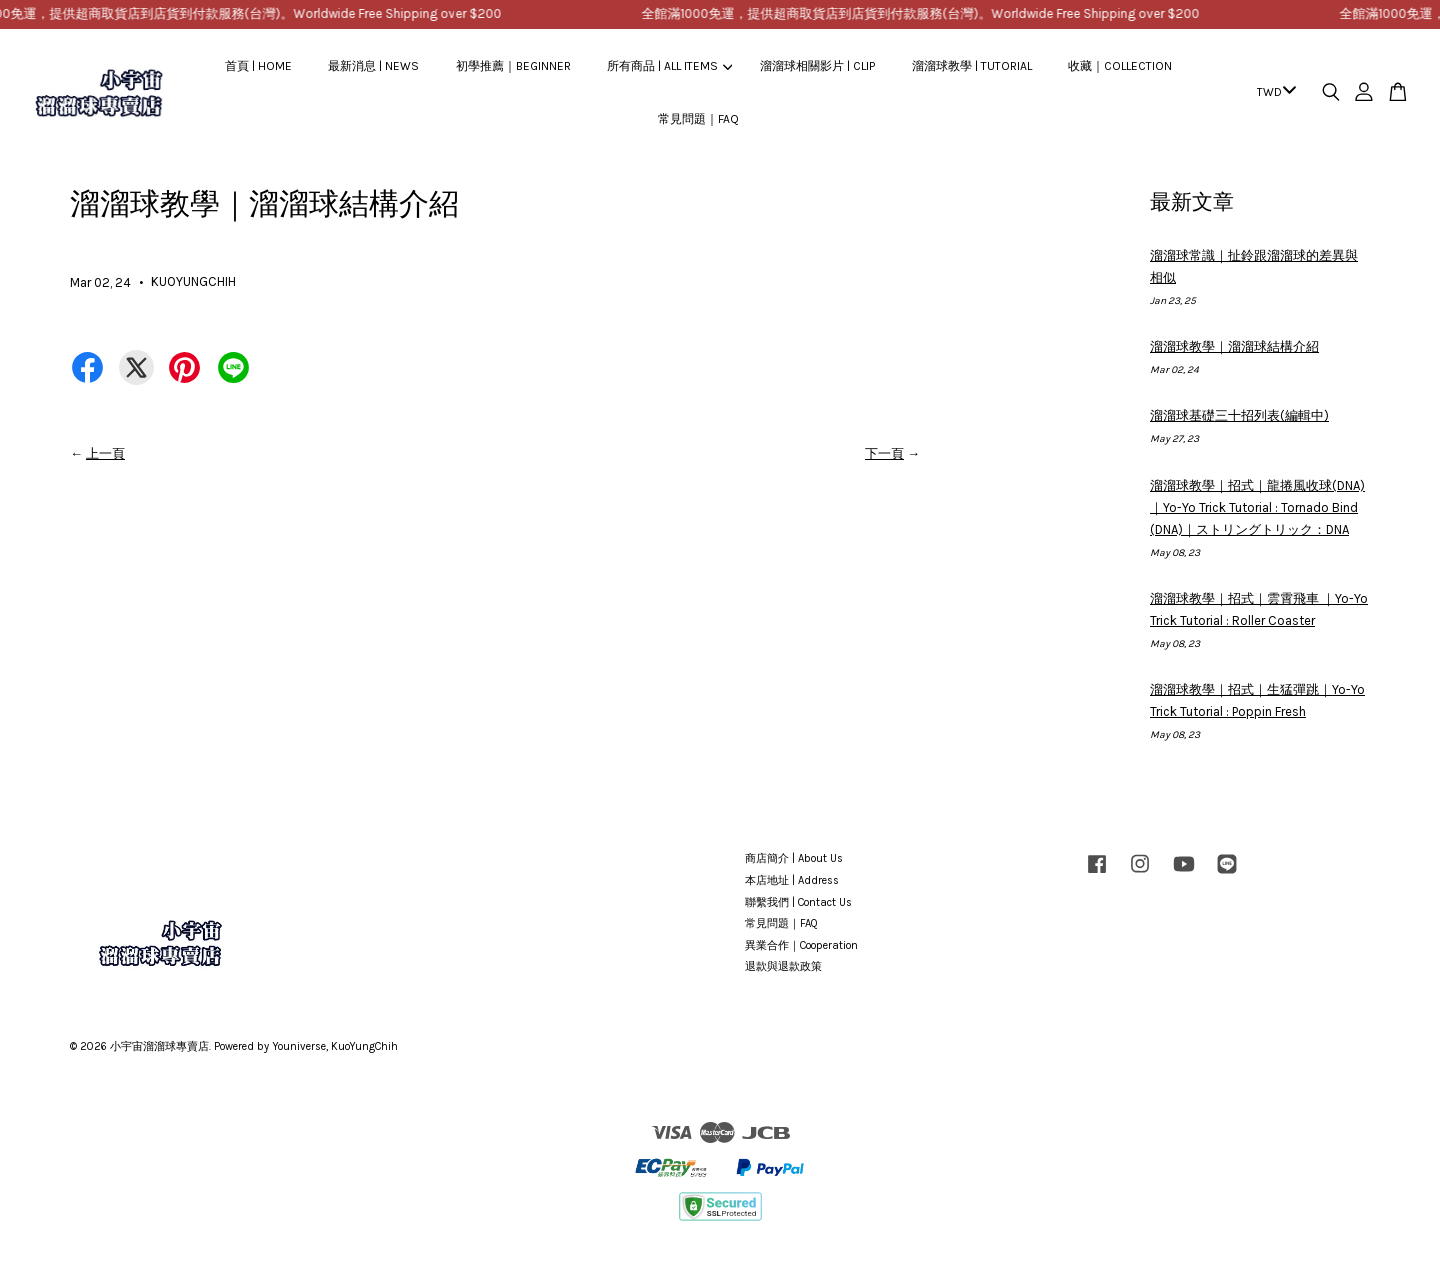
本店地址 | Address (792, 880)
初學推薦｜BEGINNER (513, 66)
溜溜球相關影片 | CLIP (817, 66)
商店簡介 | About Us (794, 858)
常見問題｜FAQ (698, 119)
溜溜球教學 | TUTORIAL (972, 66)
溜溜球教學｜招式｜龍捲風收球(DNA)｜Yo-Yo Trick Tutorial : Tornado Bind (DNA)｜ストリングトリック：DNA (1257, 507)
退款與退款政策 (783, 966)
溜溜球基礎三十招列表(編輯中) (1239, 415)
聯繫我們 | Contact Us (798, 902)
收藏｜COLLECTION (1120, 66)
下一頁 (884, 453)
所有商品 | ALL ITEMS (669, 66)
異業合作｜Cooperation (801, 945)
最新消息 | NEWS (373, 66)
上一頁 (105, 453)
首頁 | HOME (258, 66)
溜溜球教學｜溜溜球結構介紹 (1234, 346)
